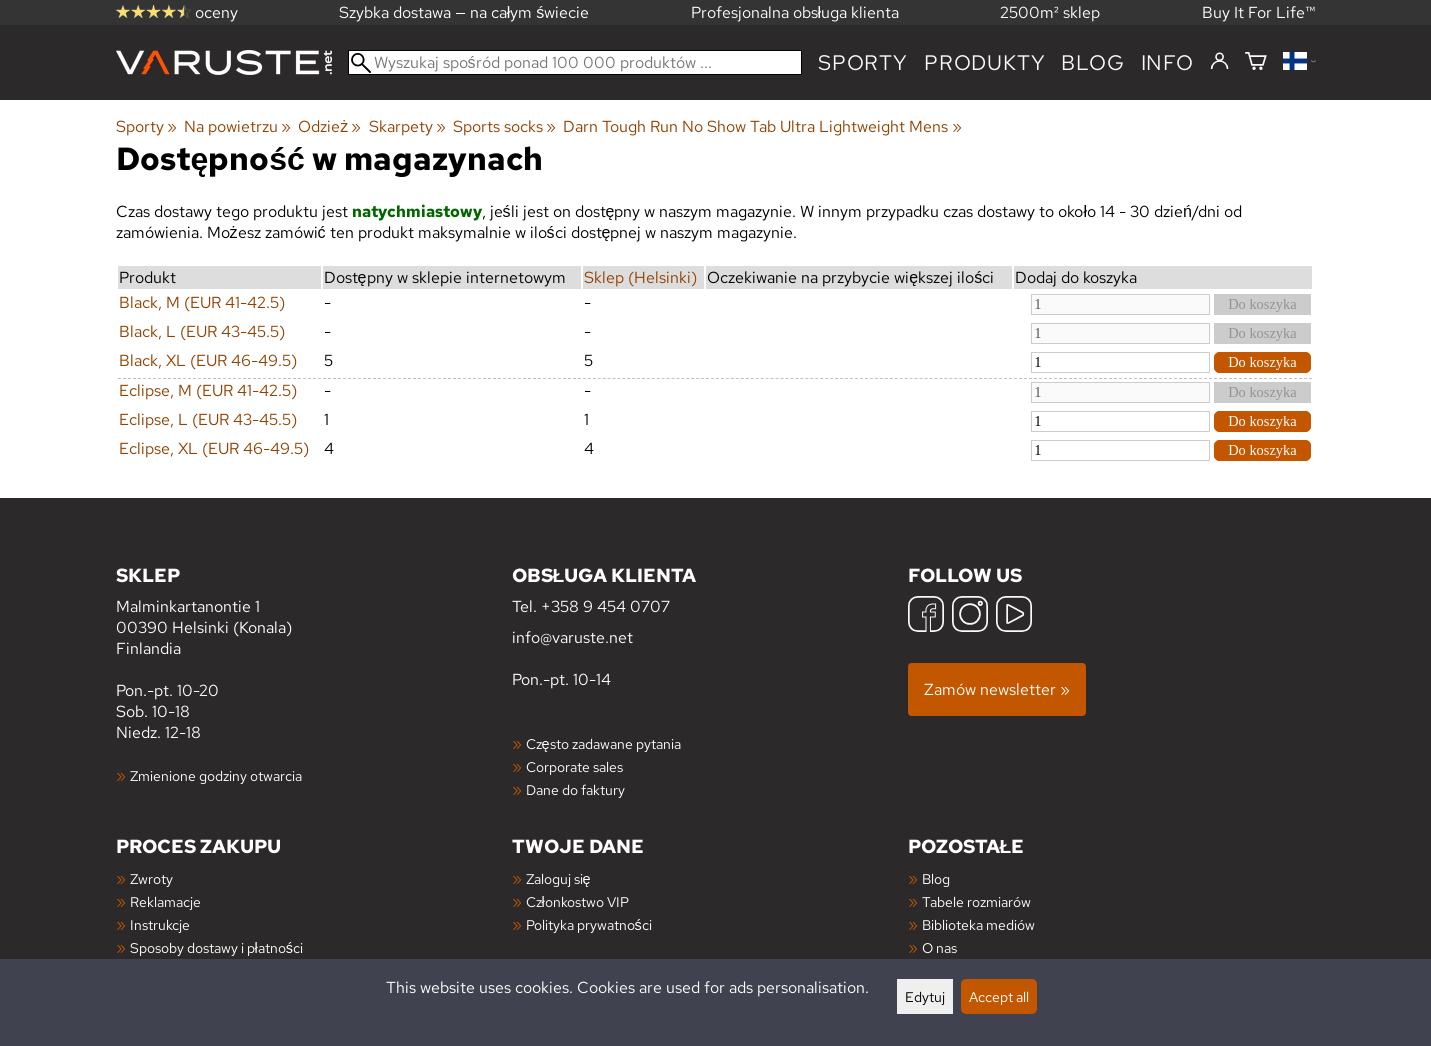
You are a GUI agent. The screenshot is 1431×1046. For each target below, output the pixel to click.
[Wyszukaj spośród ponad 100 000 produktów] (575, 62)
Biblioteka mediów (978, 924)
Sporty (863, 62)
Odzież (329, 126)
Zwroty (151, 878)
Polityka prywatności (589, 924)
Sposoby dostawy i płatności (216, 947)
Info (1167, 62)
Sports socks (504, 126)
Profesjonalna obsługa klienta (795, 12)
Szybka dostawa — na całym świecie (464, 12)
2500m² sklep (1050, 12)
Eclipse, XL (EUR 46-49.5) (214, 448)
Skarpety (407, 126)
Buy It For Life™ (1259, 12)
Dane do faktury (575, 789)
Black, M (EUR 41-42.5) (202, 302)
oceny (177, 12)
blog (1092, 62)
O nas (939, 947)
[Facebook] (926, 616)
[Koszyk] (1256, 62)
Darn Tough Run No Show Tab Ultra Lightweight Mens (762, 126)
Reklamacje (165, 901)
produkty (984, 62)
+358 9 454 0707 (605, 606)
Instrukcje (160, 924)
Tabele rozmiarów (976, 901)
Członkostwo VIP (577, 901)
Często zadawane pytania (603, 743)
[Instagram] (970, 616)
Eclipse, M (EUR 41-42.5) (208, 390)
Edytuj (925, 996)
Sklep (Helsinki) (640, 277)
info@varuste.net (572, 637)
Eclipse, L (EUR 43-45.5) (208, 419)
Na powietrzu (237, 126)
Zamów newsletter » (997, 689)
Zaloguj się (558, 878)
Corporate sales (574, 766)
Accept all (999, 996)
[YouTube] (1014, 616)
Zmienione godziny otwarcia (216, 775)
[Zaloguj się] (1219, 62)
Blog (936, 878)
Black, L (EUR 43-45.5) (202, 331)
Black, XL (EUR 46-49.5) (208, 360)
